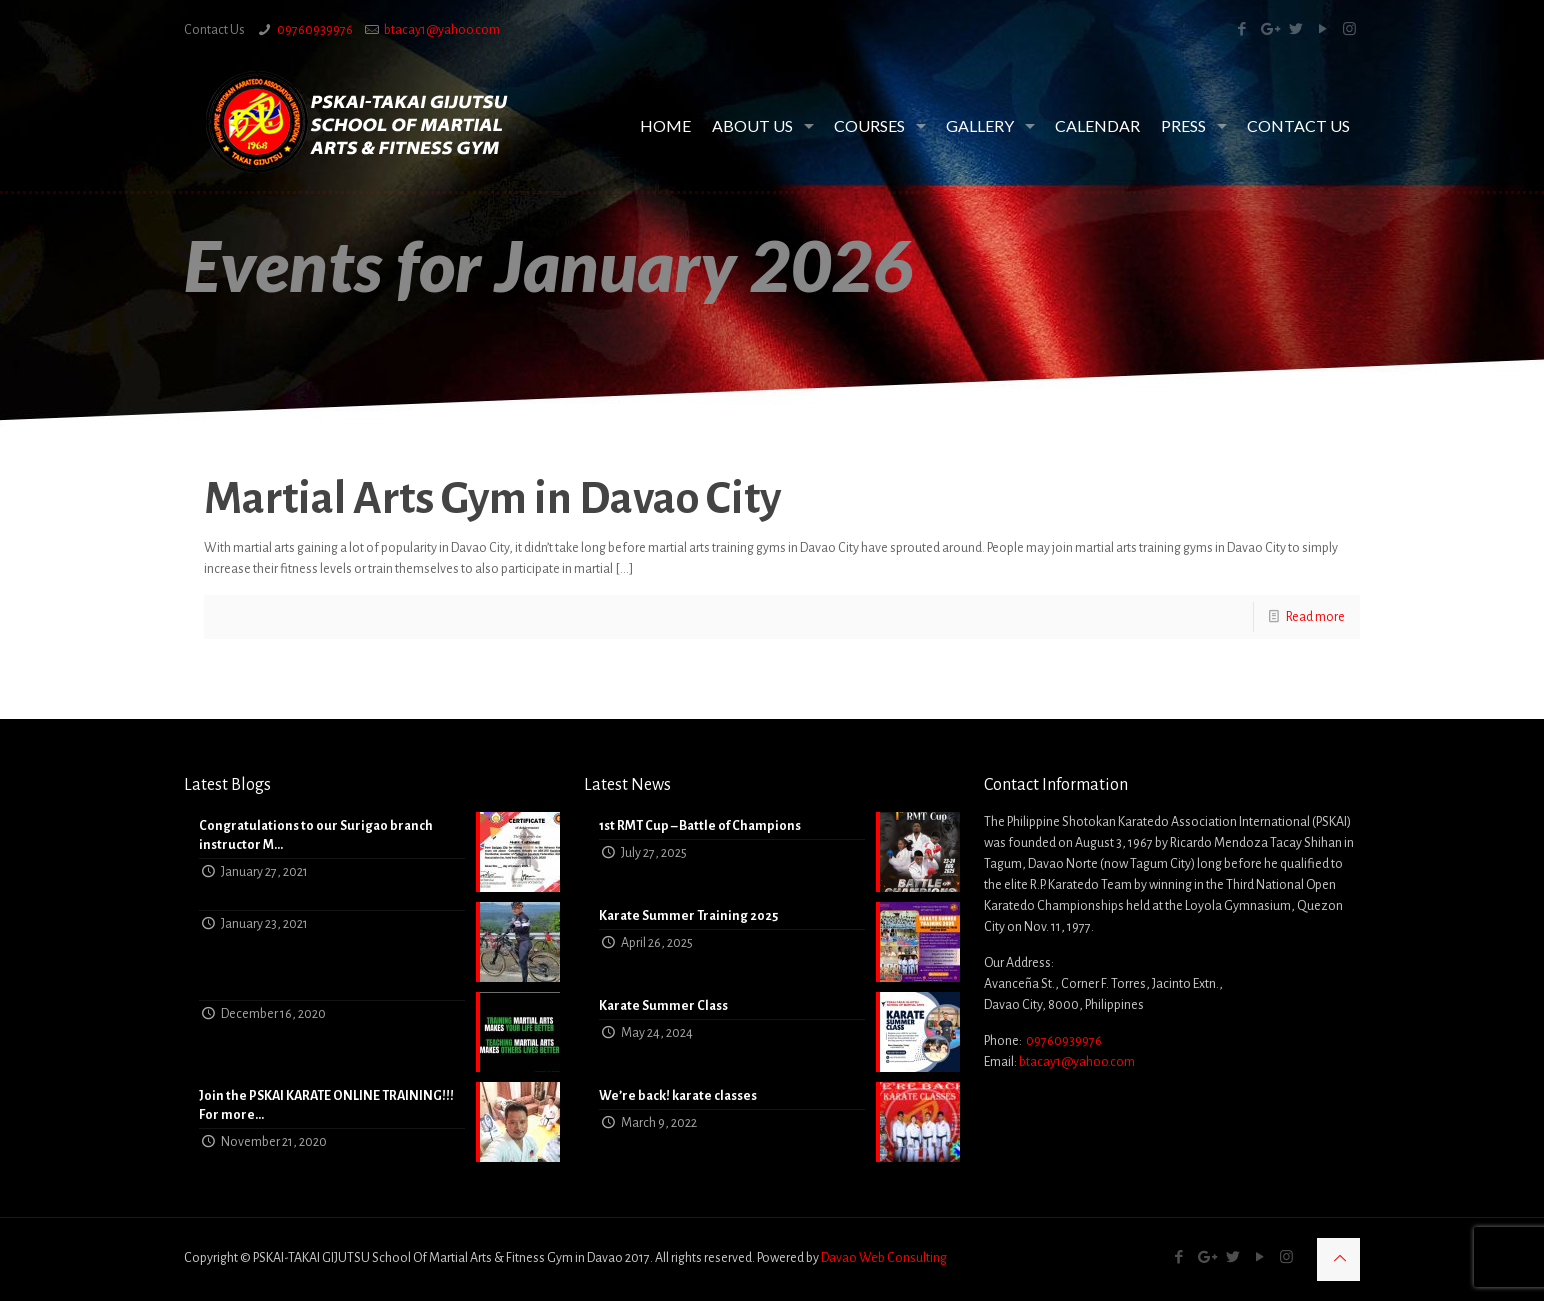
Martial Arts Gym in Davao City (492, 499)
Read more (1315, 617)
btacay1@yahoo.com (442, 30)
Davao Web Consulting (884, 1258)
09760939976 (315, 30)
